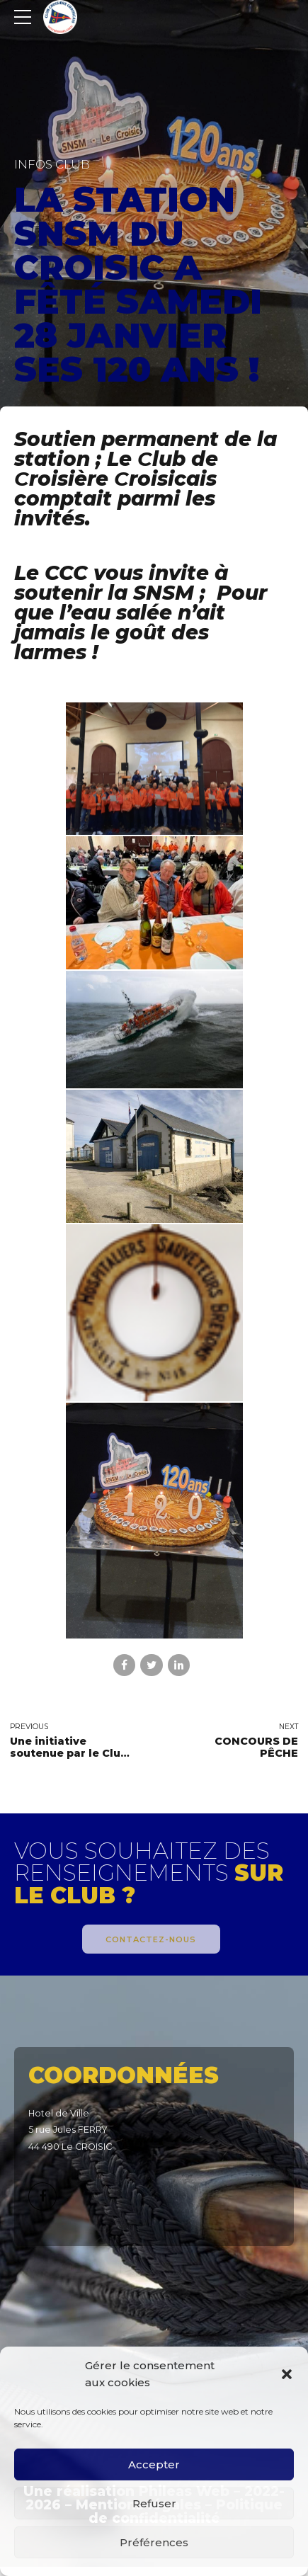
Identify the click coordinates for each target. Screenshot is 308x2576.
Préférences (154, 2542)
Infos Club (52, 164)
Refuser (154, 2503)
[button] (287, 2374)
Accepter (154, 2464)
